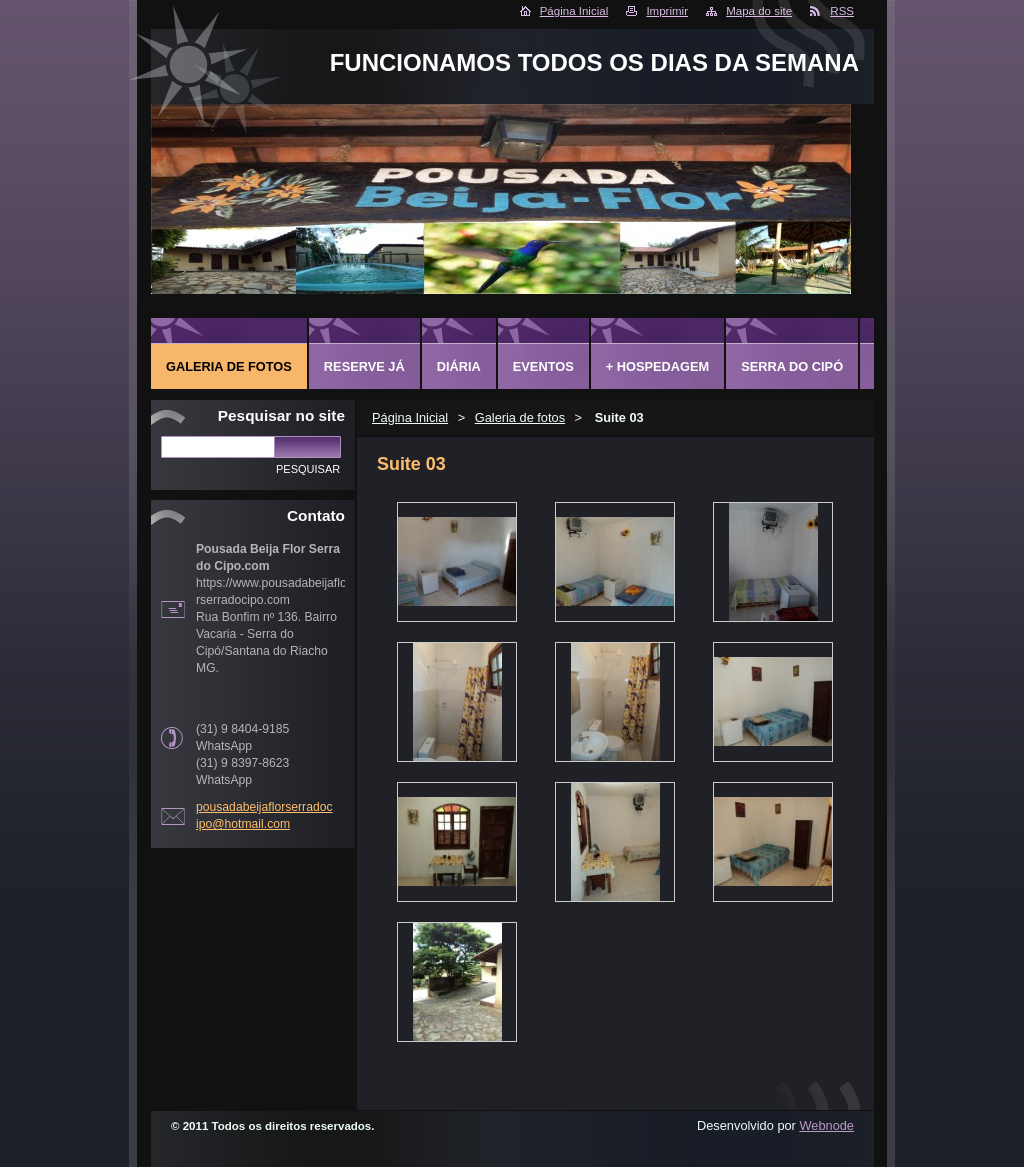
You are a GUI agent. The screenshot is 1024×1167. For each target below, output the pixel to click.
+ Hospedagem (657, 366)
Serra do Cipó (792, 366)
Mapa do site (759, 11)
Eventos (543, 366)
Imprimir (667, 11)
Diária (459, 366)
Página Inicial (574, 11)
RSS (842, 11)
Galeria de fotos (520, 417)
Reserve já (364, 366)
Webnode (826, 1125)
